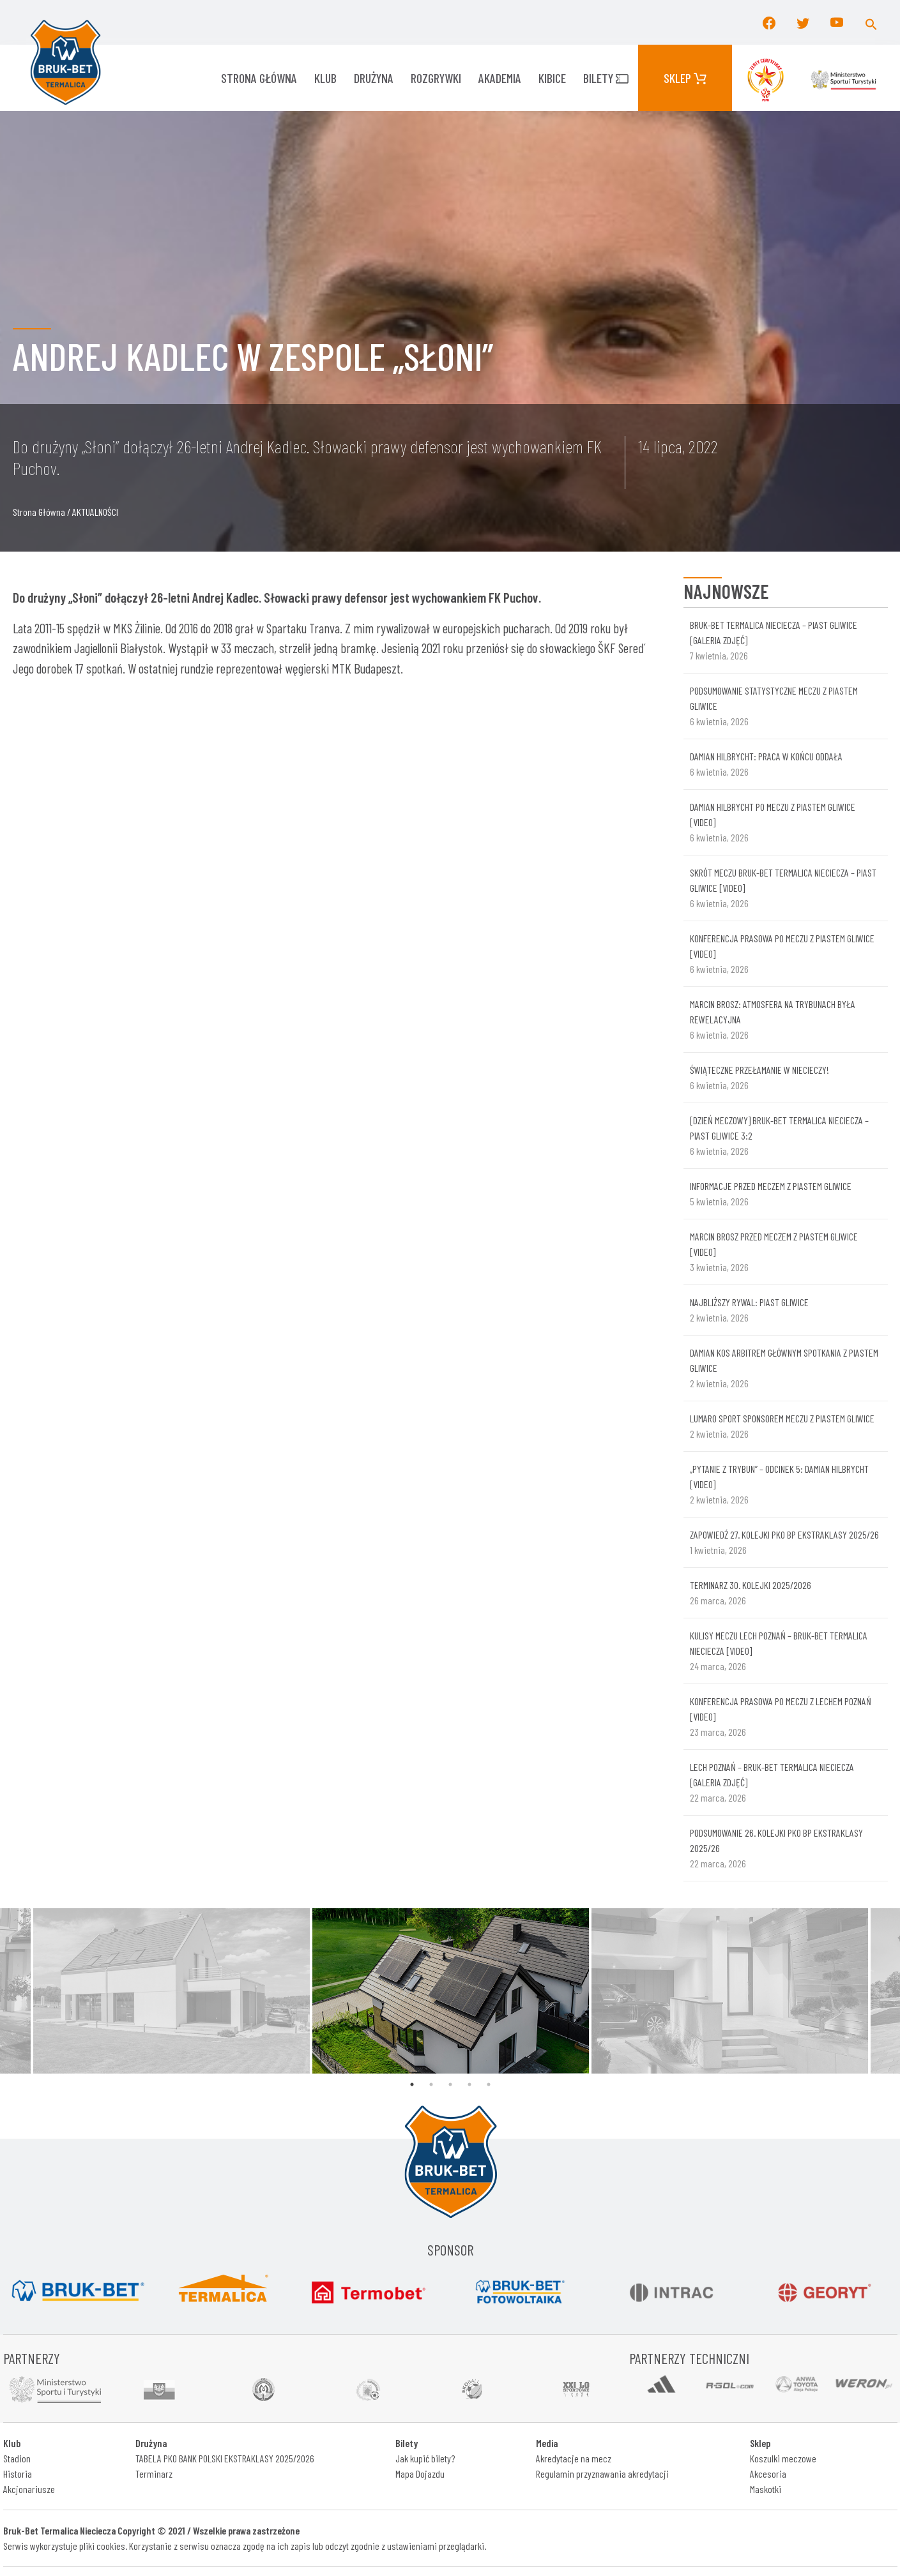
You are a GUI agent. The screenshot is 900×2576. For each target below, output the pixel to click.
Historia (17, 2473)
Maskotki (765, 2489)
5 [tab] (488, 2084)
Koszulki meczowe (783, 2458)
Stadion (17, 2458)
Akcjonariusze (29, 2489)
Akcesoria (768, 2473)
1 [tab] (412, 2084)
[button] (871, 22)
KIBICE (552, 78)
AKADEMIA (499, 78)
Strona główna (259, 78)
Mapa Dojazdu (420, 2473)
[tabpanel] (450, 1991)
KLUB (325, 78)
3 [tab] (450, 2084)
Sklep (685, 78)
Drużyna (373, 78)
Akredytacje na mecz (573, 2458)
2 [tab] (431, 2084)
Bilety (606, 78)
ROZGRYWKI (436, 78)
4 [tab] (469, 2084)
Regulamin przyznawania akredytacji (602, 2473)
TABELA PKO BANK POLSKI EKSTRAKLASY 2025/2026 (224, 2458)
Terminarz (153, 2473)
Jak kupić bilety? (425, 2458)
